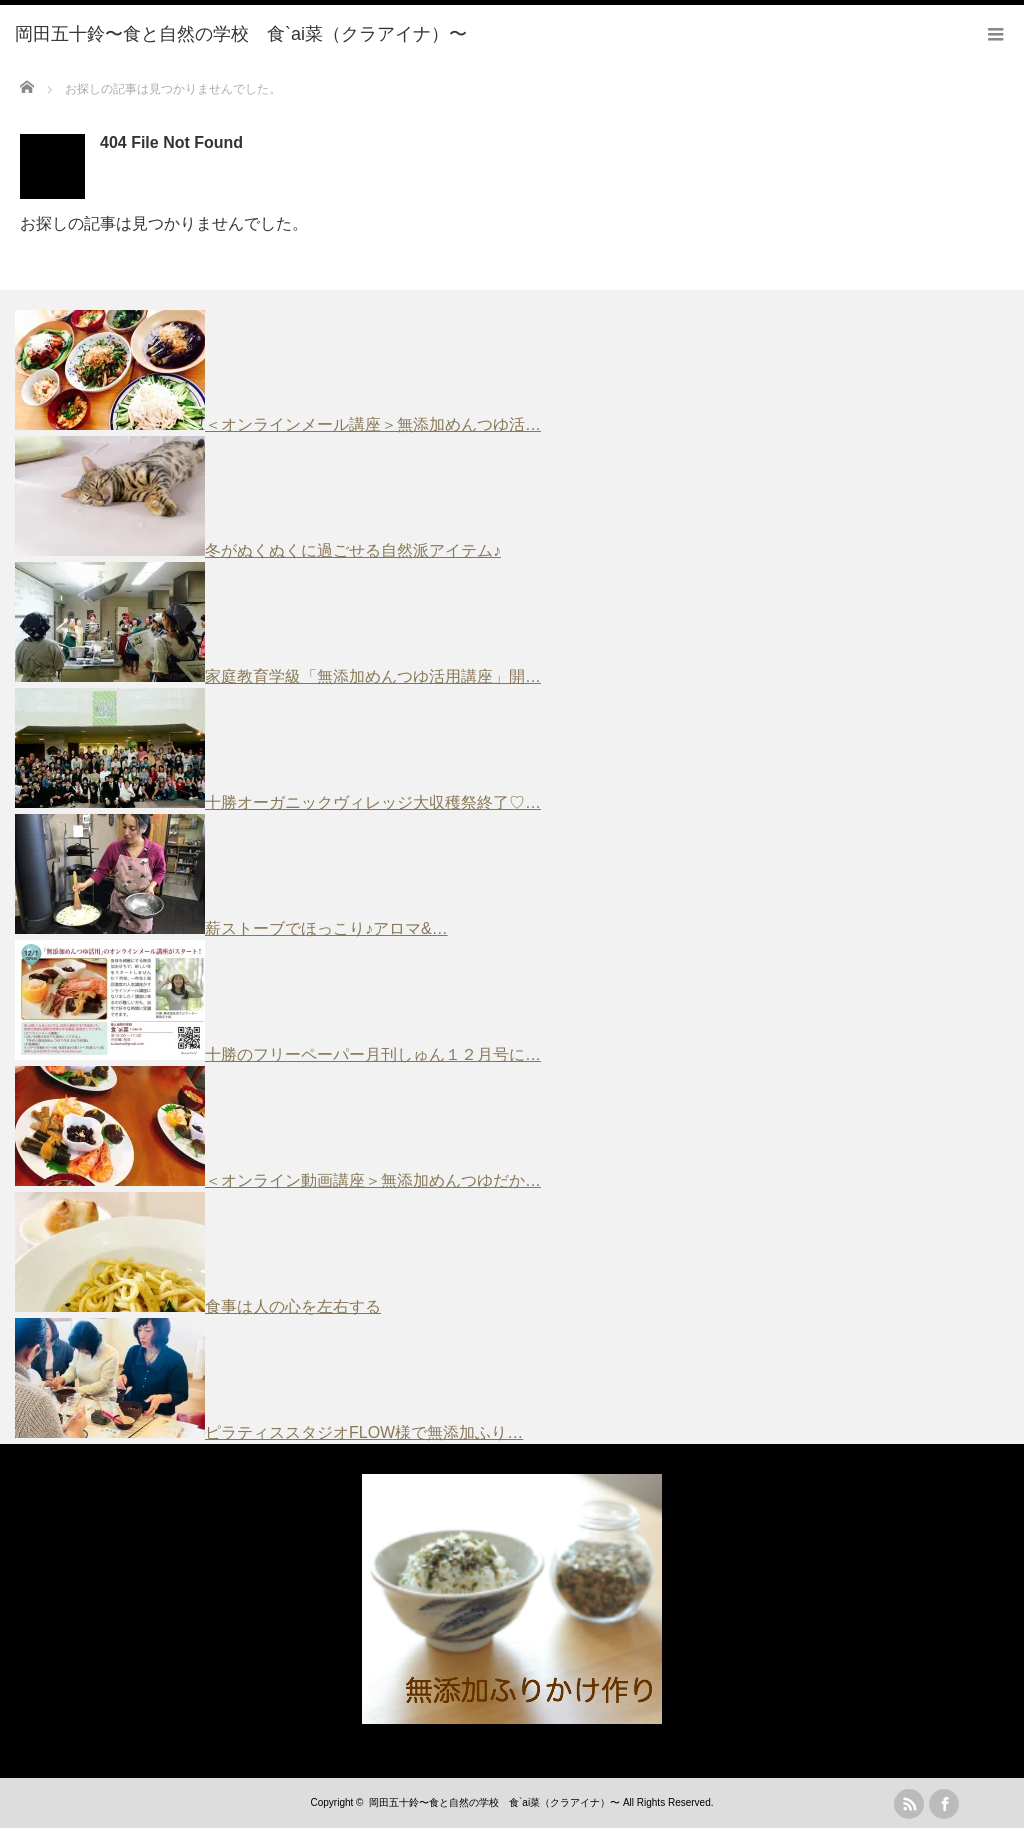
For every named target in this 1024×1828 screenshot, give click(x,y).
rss (909, 1804)
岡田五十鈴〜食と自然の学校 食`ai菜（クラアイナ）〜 (494, 1802)
